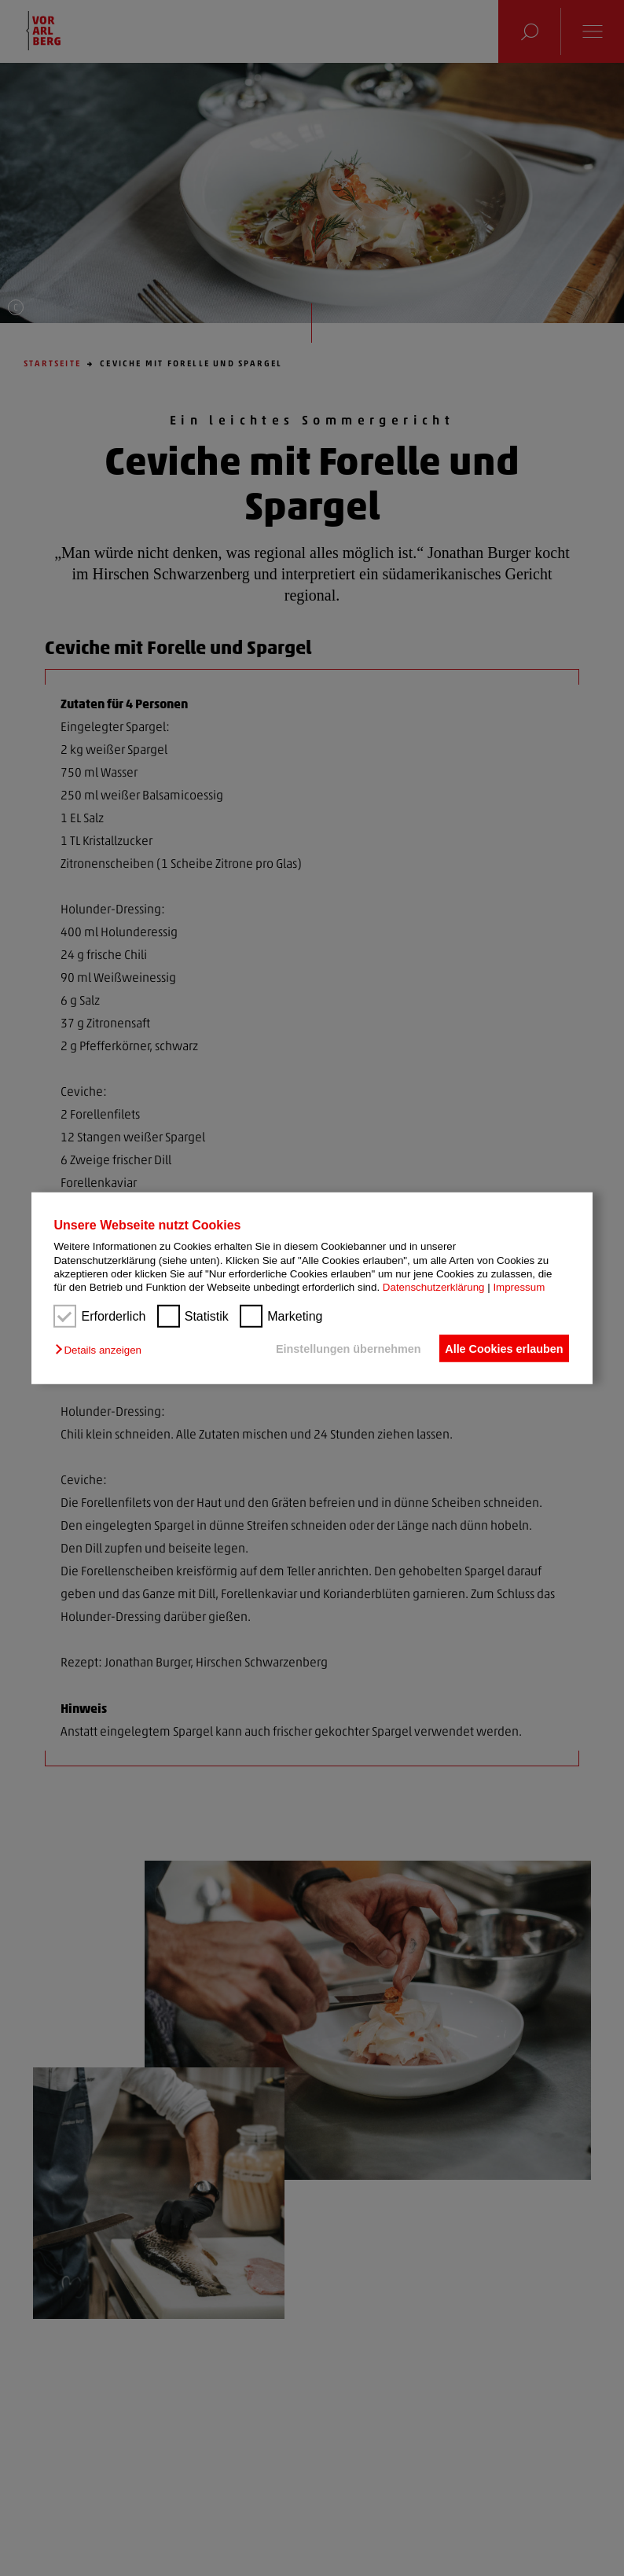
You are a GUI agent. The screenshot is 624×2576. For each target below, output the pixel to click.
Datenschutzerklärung (434, 1287)
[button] (101, 1350)
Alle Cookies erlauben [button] (501, 1348)
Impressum (519, 1287)
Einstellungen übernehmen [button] (337, 1348)
